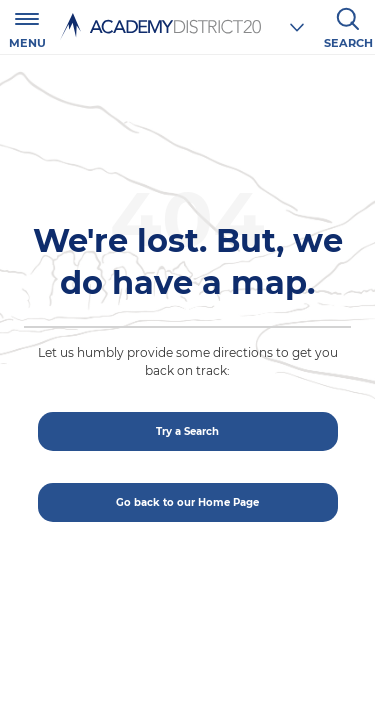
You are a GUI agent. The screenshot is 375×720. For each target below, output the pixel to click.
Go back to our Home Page (187, 502)
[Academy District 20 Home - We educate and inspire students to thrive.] (157, 26)
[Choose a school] (297, 27)
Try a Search (187, 431)
